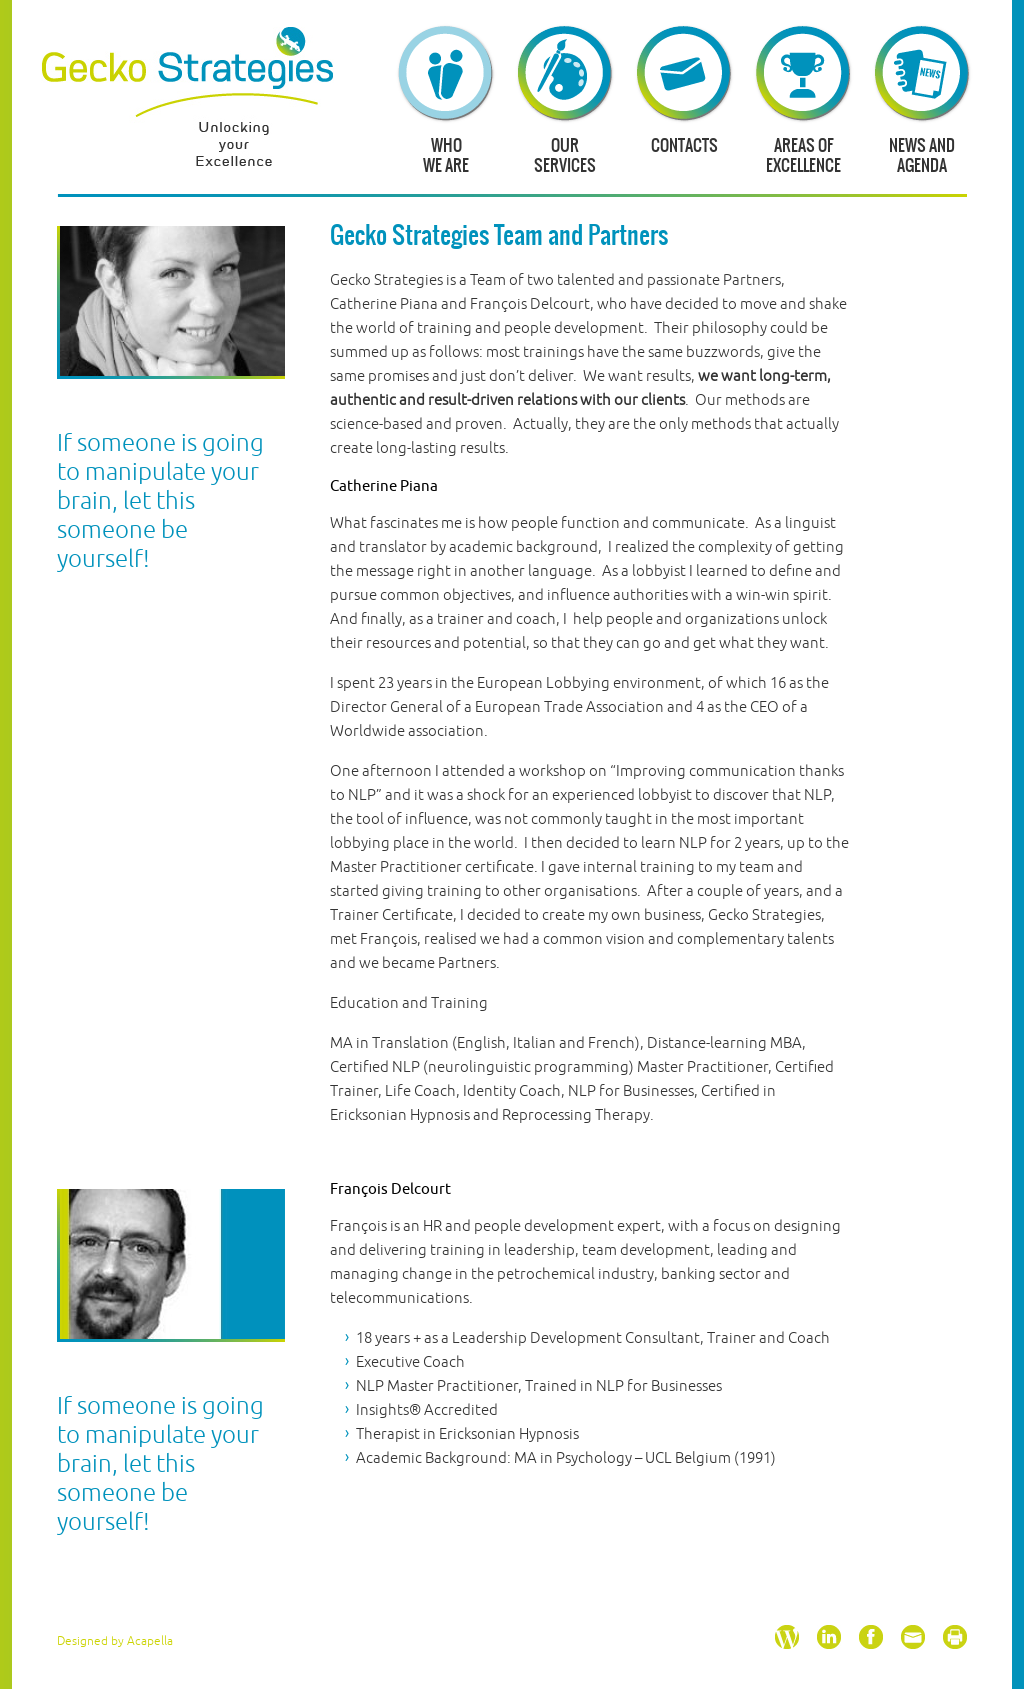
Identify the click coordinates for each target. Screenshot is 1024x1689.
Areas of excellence (803, 154)
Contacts (684, 145)
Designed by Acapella (115, 1641)
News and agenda (922, 154)
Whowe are (446, 154)
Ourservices (565, 154)
